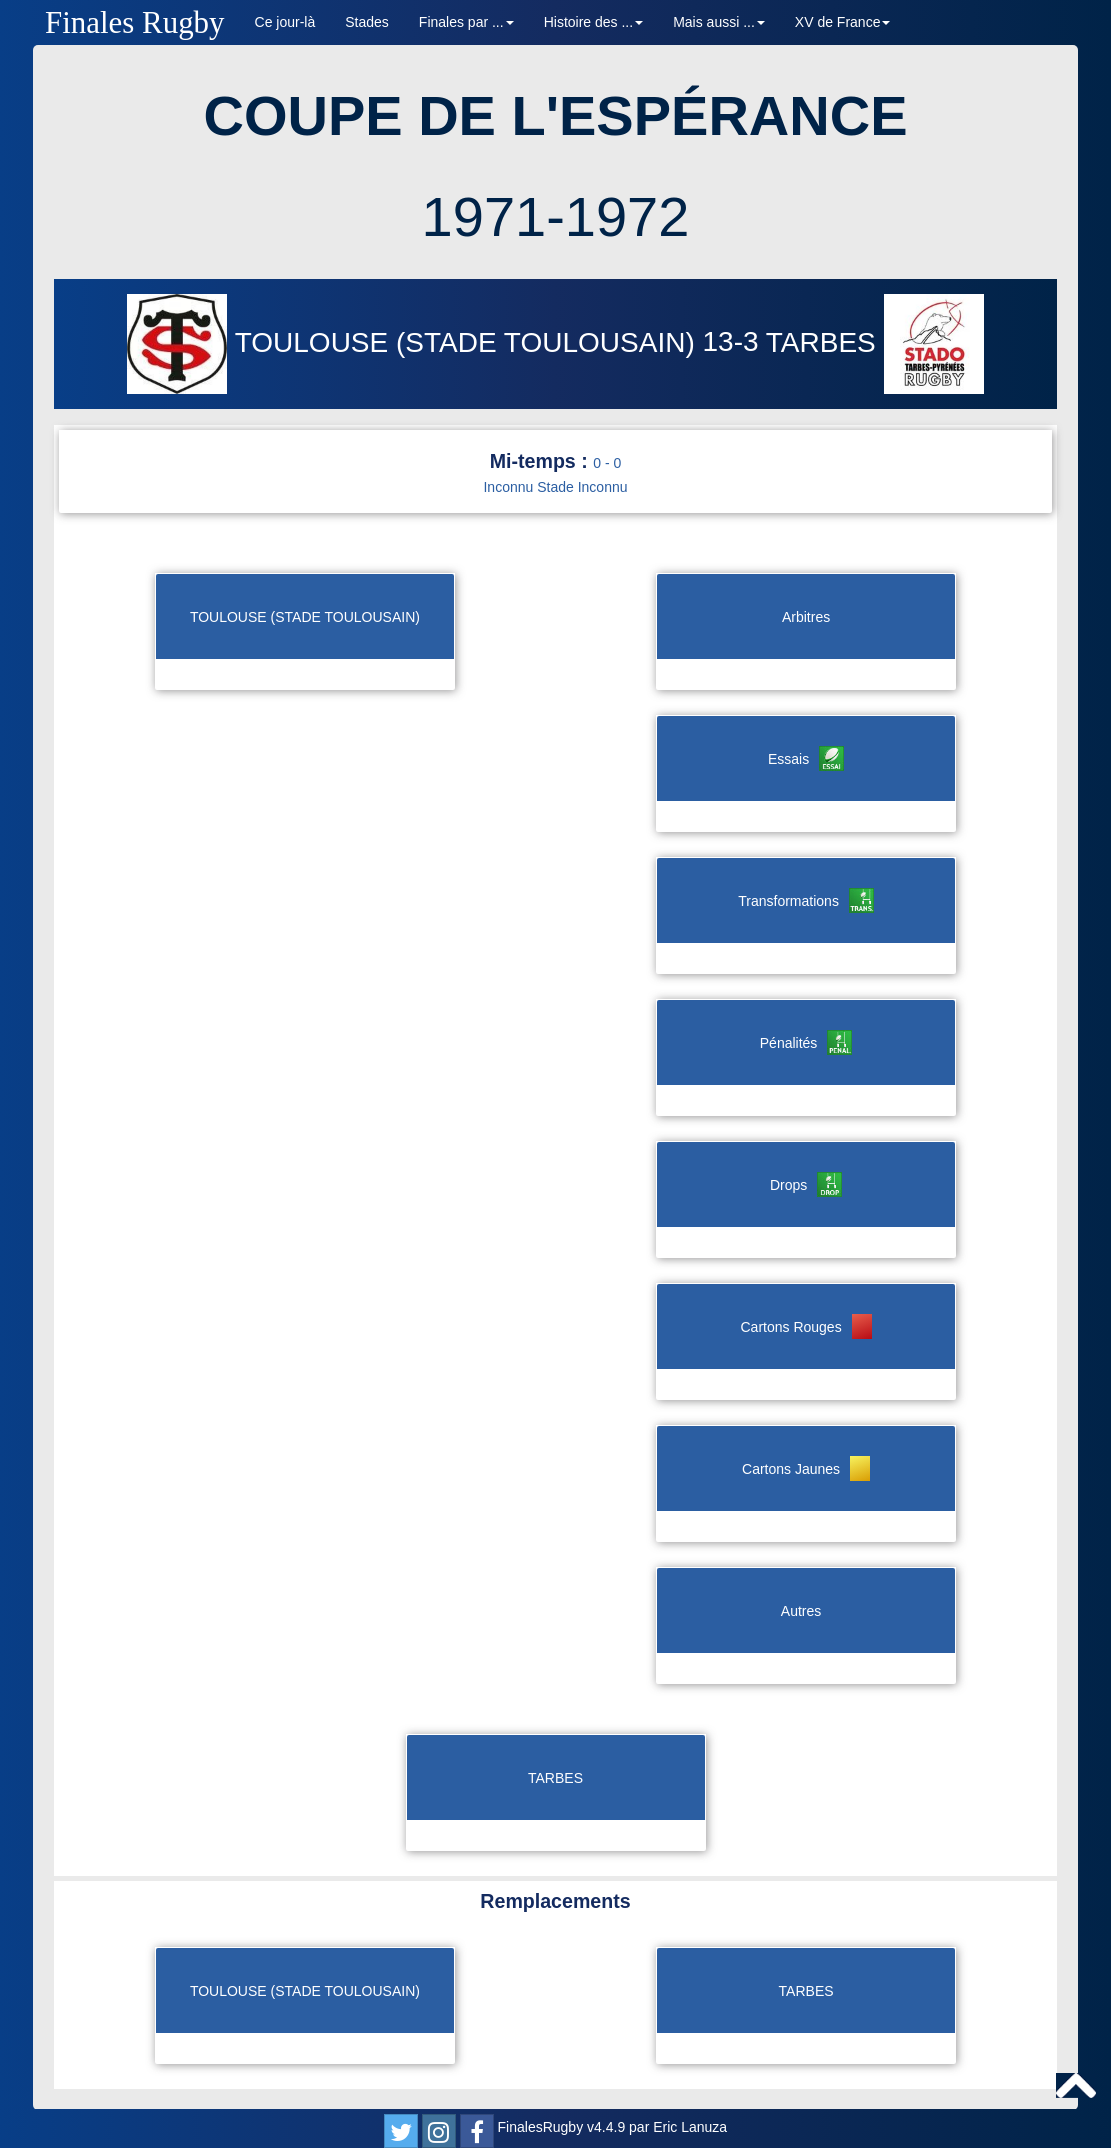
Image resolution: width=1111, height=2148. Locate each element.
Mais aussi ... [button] (719, 22)
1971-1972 (556, 216)
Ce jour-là (285, 22)
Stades (367, 22)
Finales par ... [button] (466, 22)
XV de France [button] (843, 22)
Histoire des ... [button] (593, 22)
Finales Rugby (135, 22)
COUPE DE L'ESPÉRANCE (555, 115)
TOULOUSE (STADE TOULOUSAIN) (414, 342)
